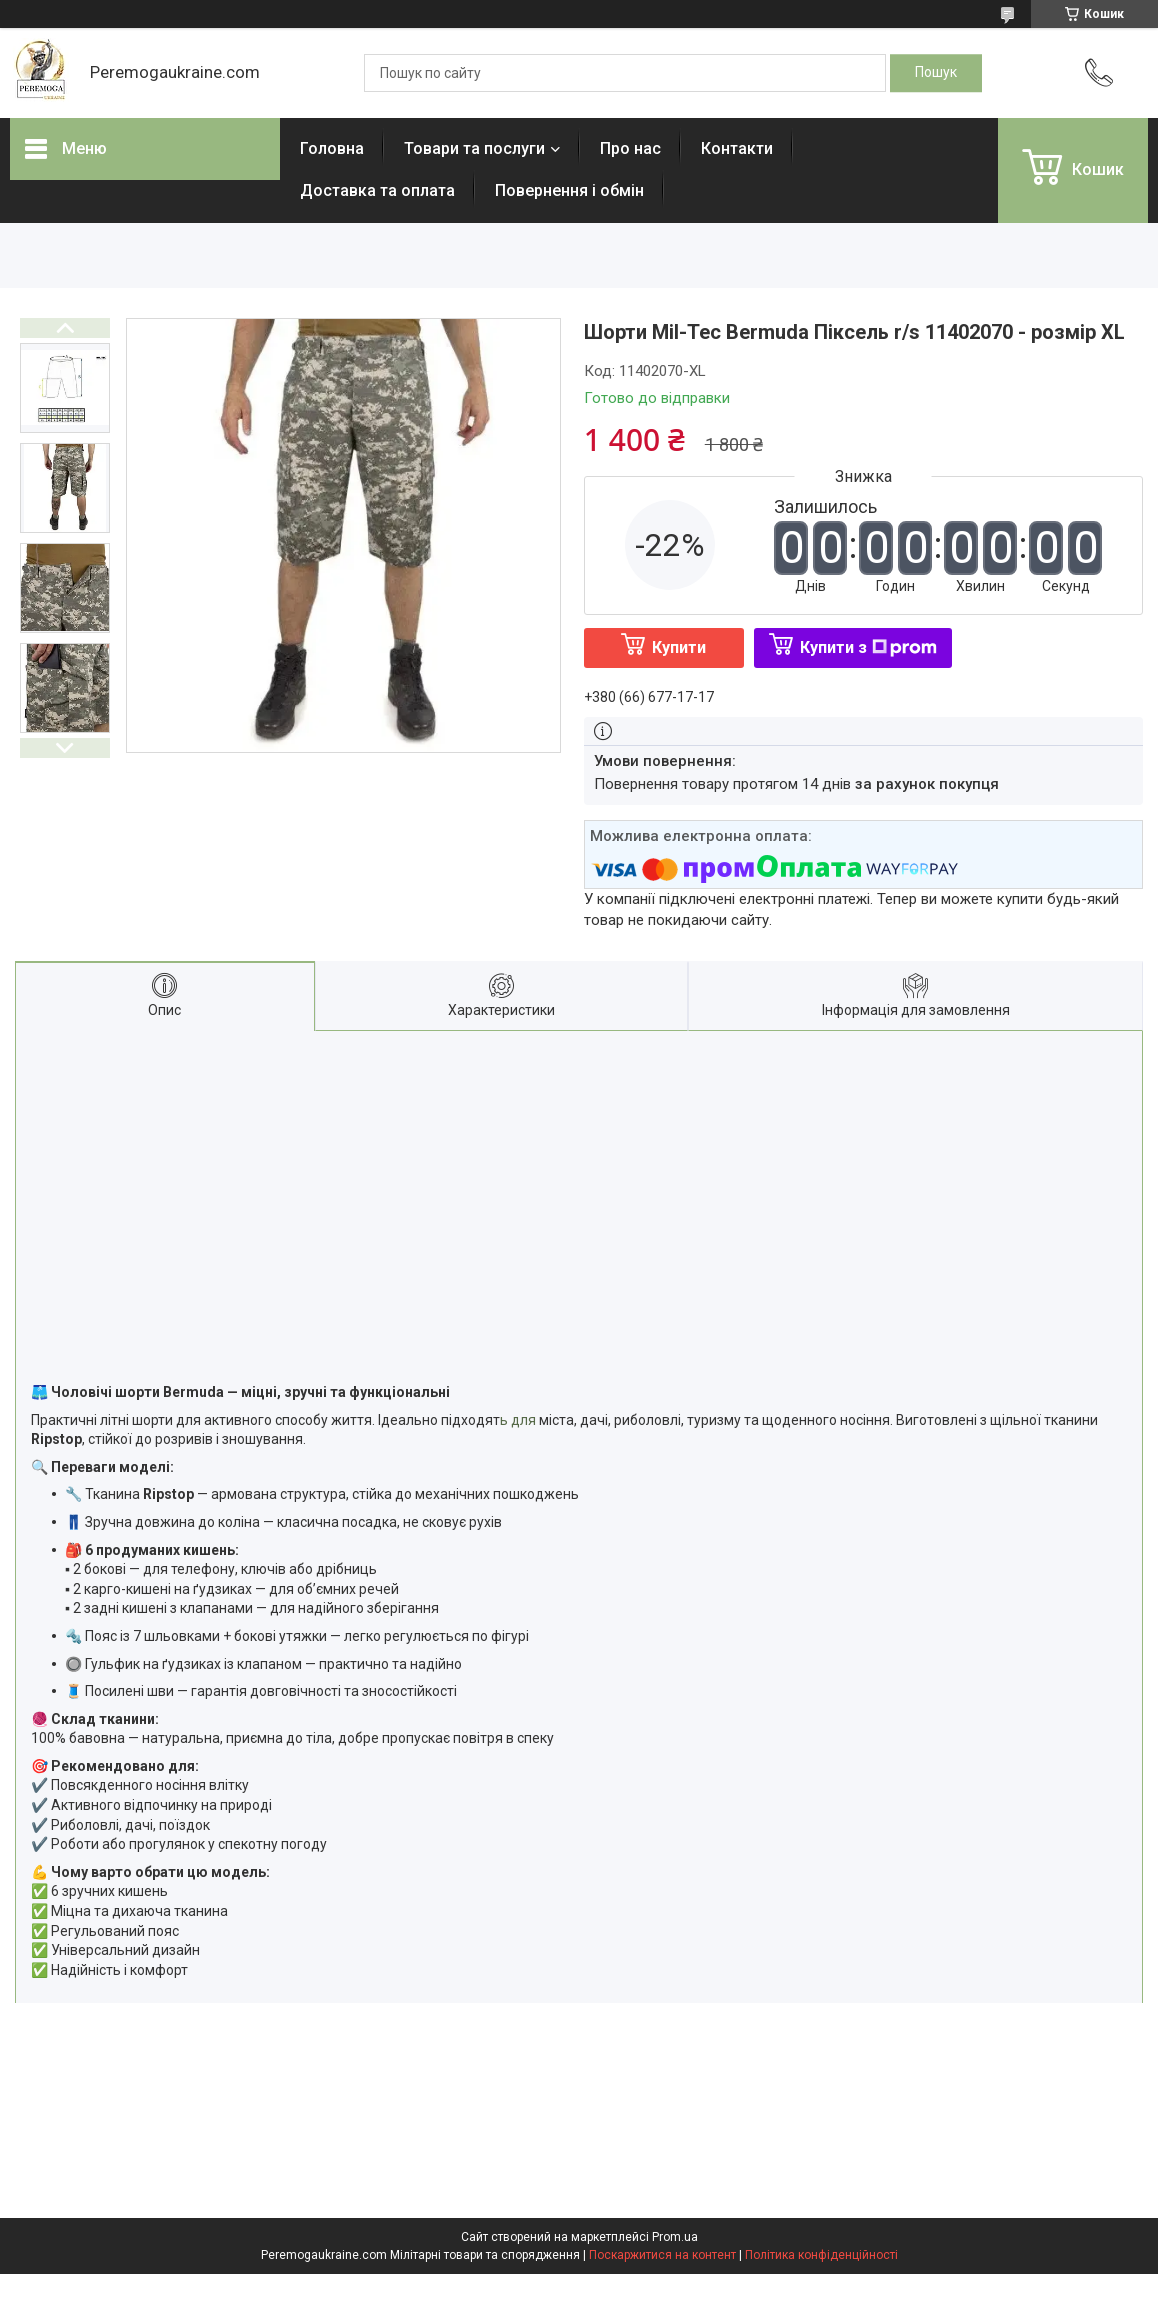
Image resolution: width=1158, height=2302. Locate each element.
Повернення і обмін (569, 190)
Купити (679, 647)
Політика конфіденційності (821, 2255)
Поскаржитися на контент (662, 2255)
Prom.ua (675, 2237)
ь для (518, 1420)
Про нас (630, 148)
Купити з (868, 647)
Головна (332, 148)
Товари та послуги (474, 148)
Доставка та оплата (377, 190)
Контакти (737, 148)
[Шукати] (936, 73)
